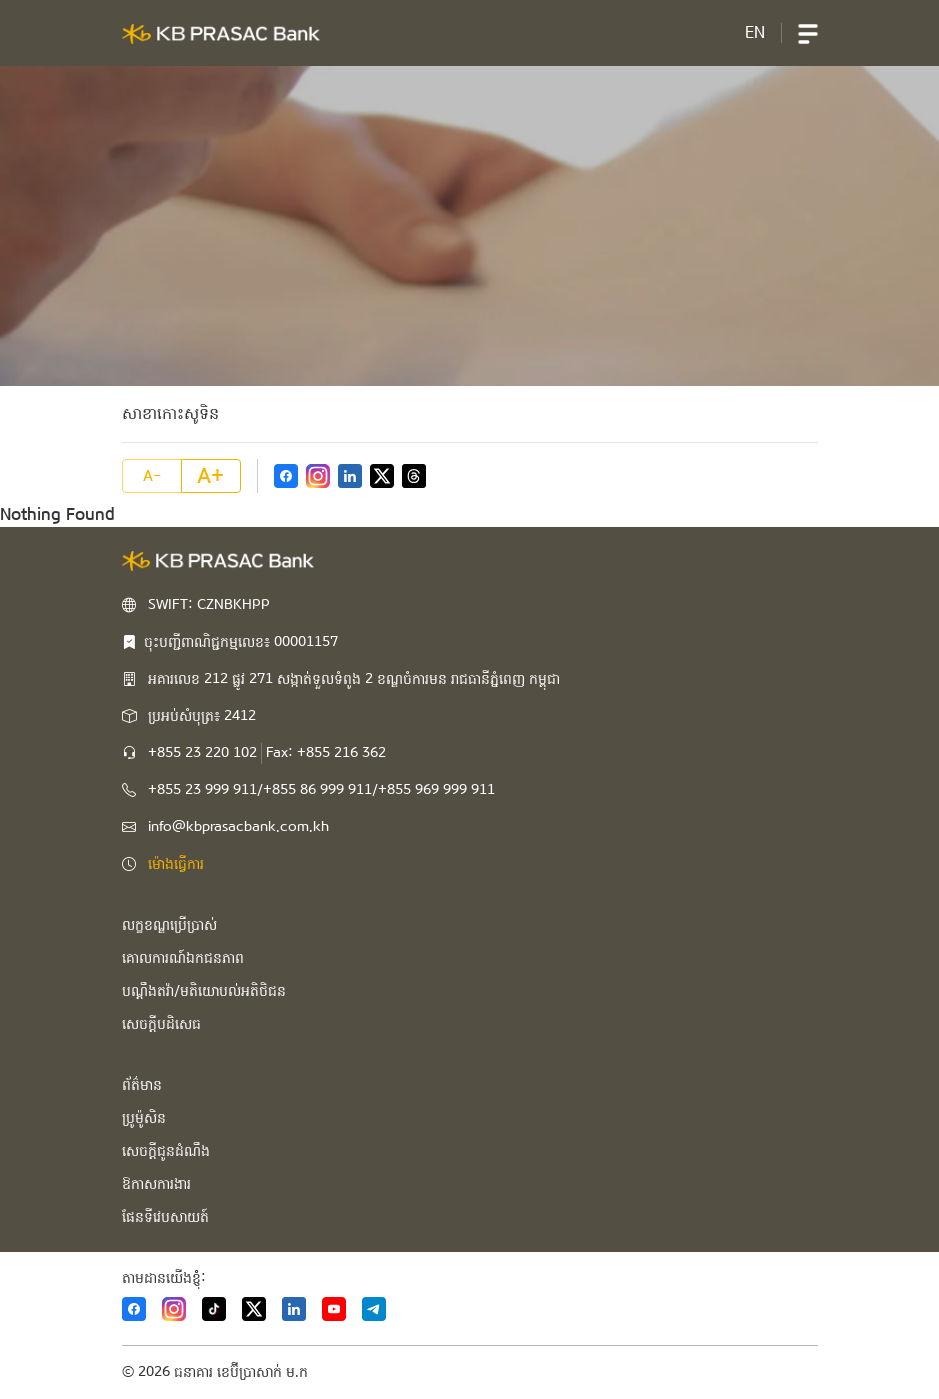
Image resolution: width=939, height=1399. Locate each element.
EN (755, 32)
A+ (210, 476)
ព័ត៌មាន (142, 1085)
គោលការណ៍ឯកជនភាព (183, 958)
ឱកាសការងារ (156, 1184)
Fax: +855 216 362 (326, 753)
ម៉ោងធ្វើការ (176, 864)
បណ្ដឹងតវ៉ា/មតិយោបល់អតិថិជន (204, 991)
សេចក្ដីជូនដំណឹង (166, 1151)
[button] (808, 33)
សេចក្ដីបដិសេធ (161, 1024)
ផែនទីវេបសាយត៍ (165, 1217)
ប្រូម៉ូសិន (144, 1118)
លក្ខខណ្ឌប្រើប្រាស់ (169, 925)
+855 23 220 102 (202, 753)
